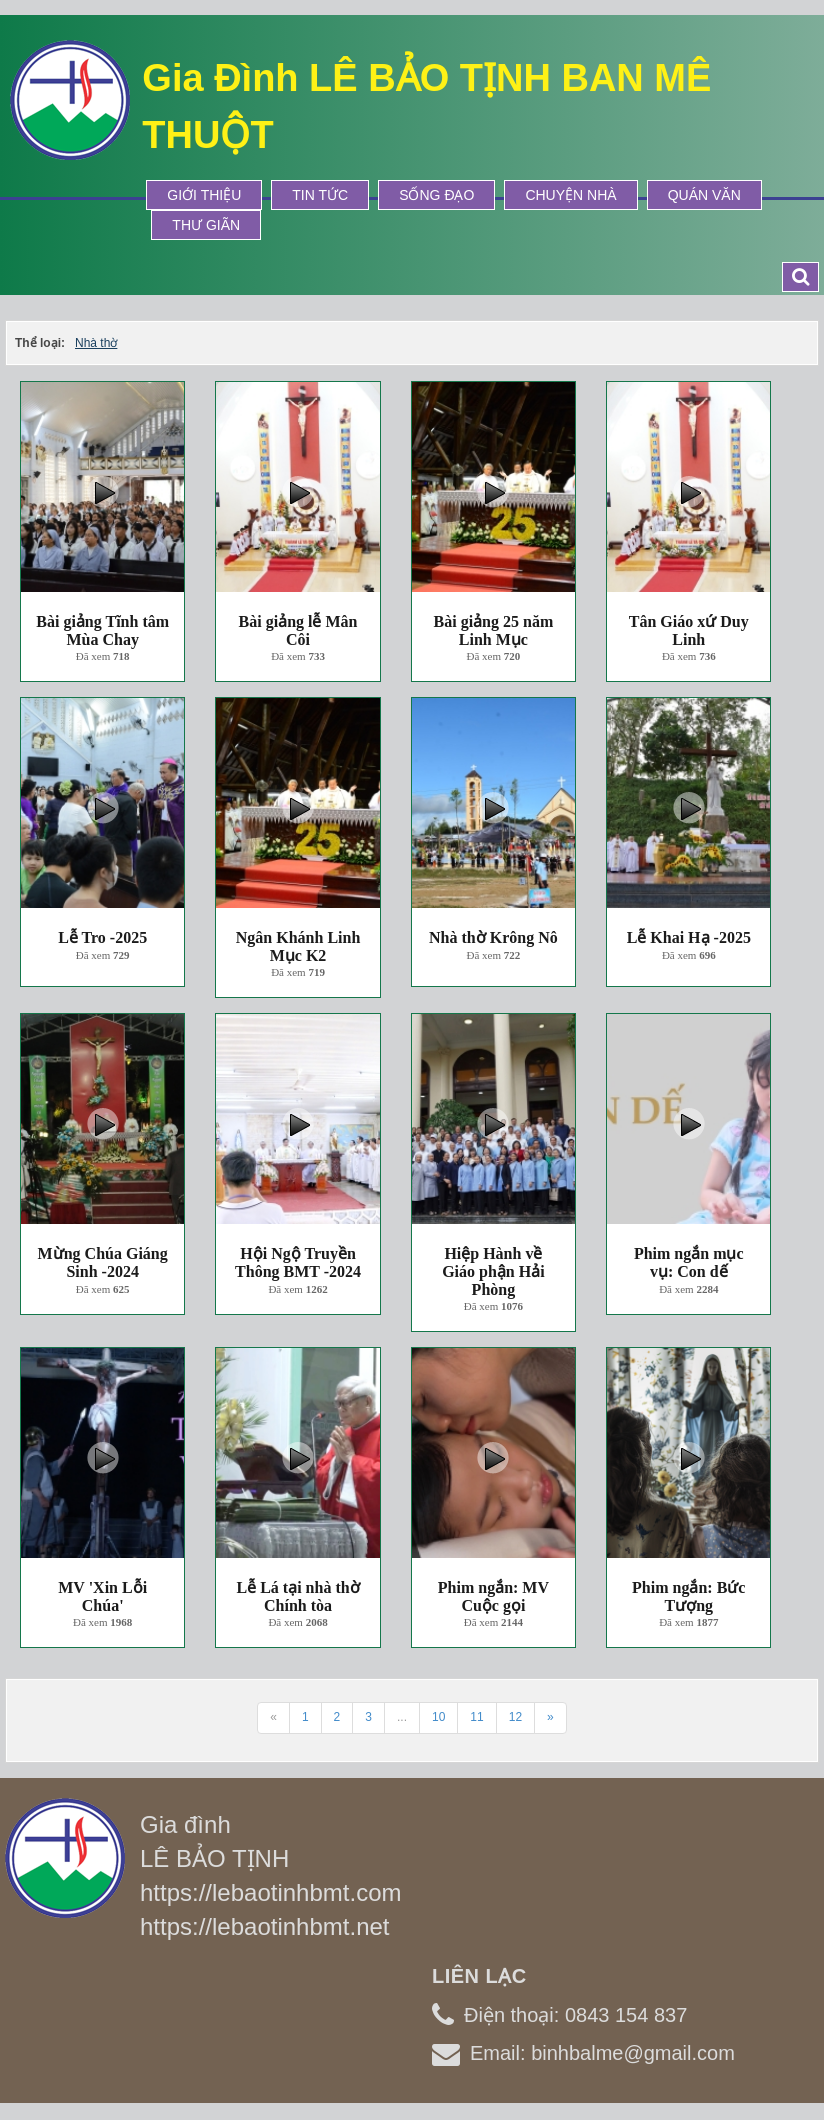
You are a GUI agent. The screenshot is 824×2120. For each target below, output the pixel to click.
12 (515, 1717)
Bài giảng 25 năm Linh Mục (494, 630)
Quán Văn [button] (704, 195)
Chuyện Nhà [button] (570, 195)
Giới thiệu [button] (204, 195)
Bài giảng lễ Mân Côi (298, 630)
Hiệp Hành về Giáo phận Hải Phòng (493, 1271)
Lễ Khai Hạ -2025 (689, 937)
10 (438, 1717)
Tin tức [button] (320, 195)
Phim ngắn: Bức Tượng (688, 1596)
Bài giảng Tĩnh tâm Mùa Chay (102, 630)
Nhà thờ (96, 343)
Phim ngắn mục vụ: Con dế (689, 1262)
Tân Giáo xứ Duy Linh (689, 630)
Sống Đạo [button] (436, 195)
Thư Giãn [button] (206, 225)
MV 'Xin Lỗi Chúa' (102, 1596)
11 (476, 1717)
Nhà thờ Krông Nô (493, 937)
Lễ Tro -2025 (102, 937)
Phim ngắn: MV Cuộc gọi (493, 1596)
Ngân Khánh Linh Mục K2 (298, 946)
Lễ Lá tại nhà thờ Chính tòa (297, 1596)
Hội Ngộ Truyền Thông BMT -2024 (298, 1262)
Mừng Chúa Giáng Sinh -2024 (103, 1262)
